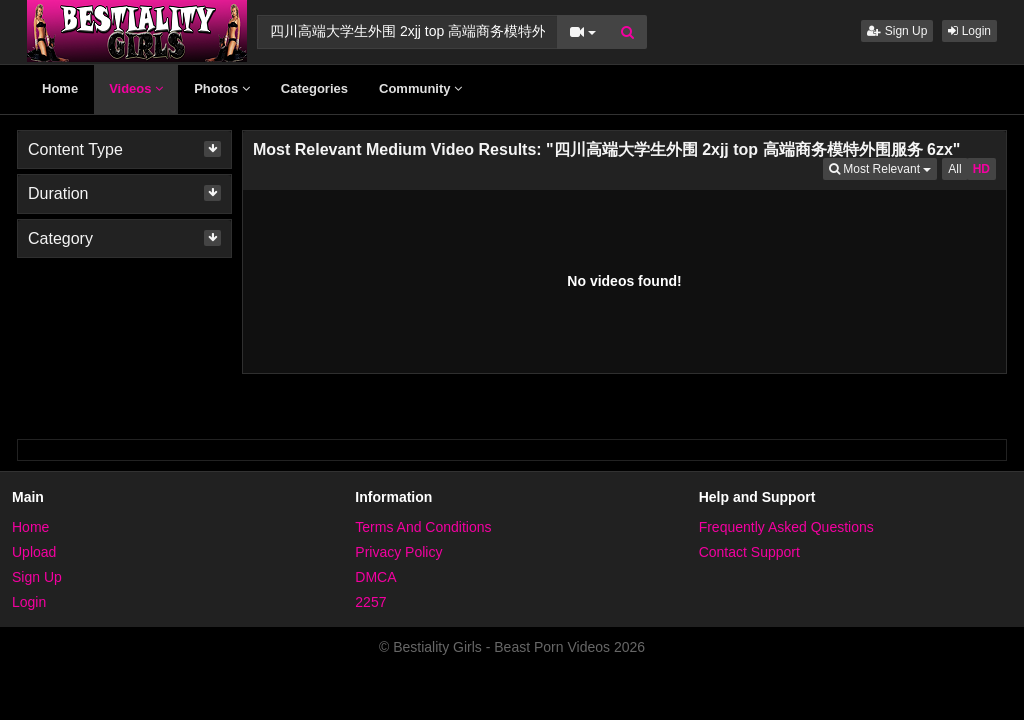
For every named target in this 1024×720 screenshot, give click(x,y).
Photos (222, 88)
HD (981, 169)
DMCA (375, 577)
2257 (370, 602)
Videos (136, 88)
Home (60, 88)
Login (969, 31)
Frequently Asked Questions (786, 527)
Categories (314, 88)
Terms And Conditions (423, 527)
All (954, 169)
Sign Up (897, 31)
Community (420, 88)
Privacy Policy (398, 552)
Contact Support (749, 552)
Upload (34, 552)
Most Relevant (883, 167)
